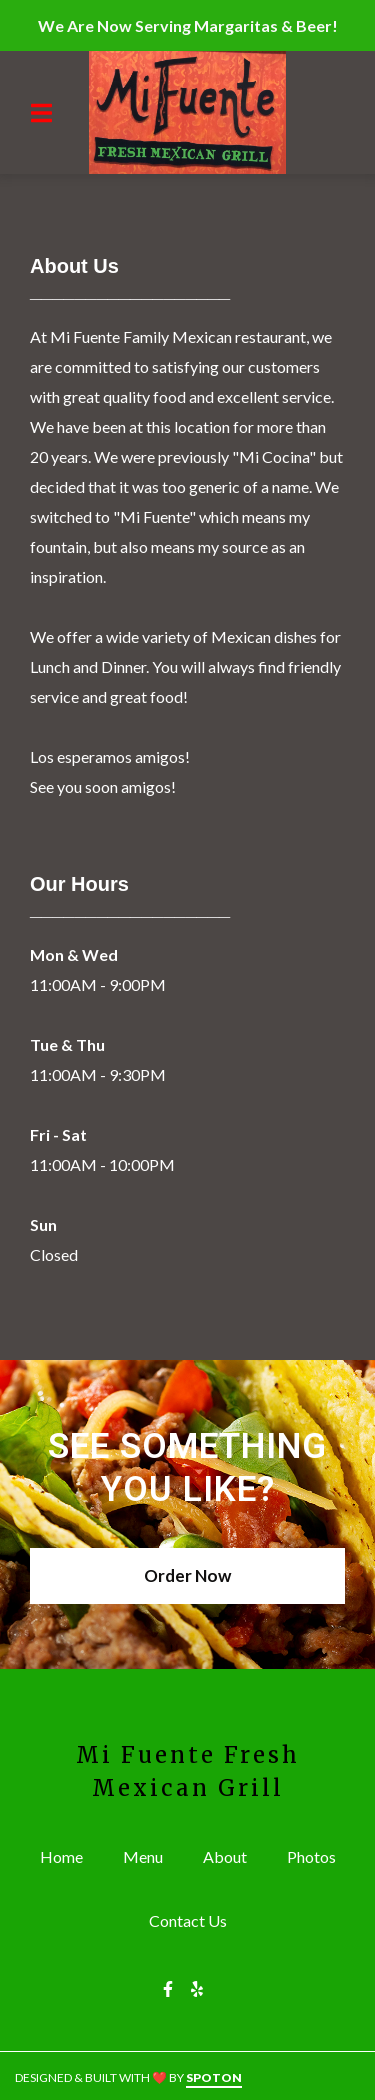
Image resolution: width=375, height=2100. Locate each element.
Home (67, 1855)
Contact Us (194, 1919)
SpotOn (214, 2077)
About (231, 1855)
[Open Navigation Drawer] (41, 113)
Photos (317, 1855)
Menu (149, 1855)
